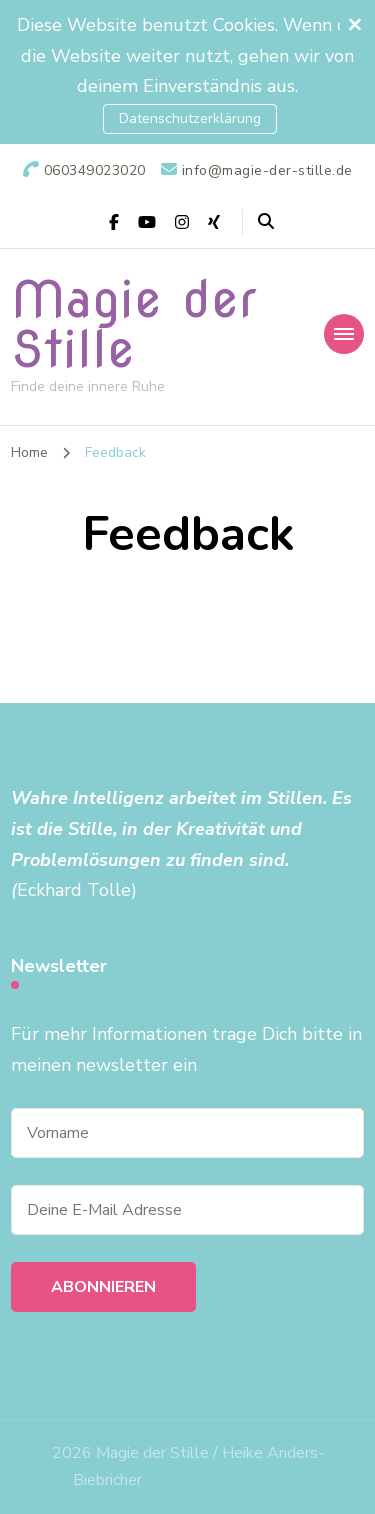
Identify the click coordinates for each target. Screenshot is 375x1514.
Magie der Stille (134, 324)
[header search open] (266, 222)
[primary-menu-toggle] (344, 334)
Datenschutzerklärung (190, 118)
